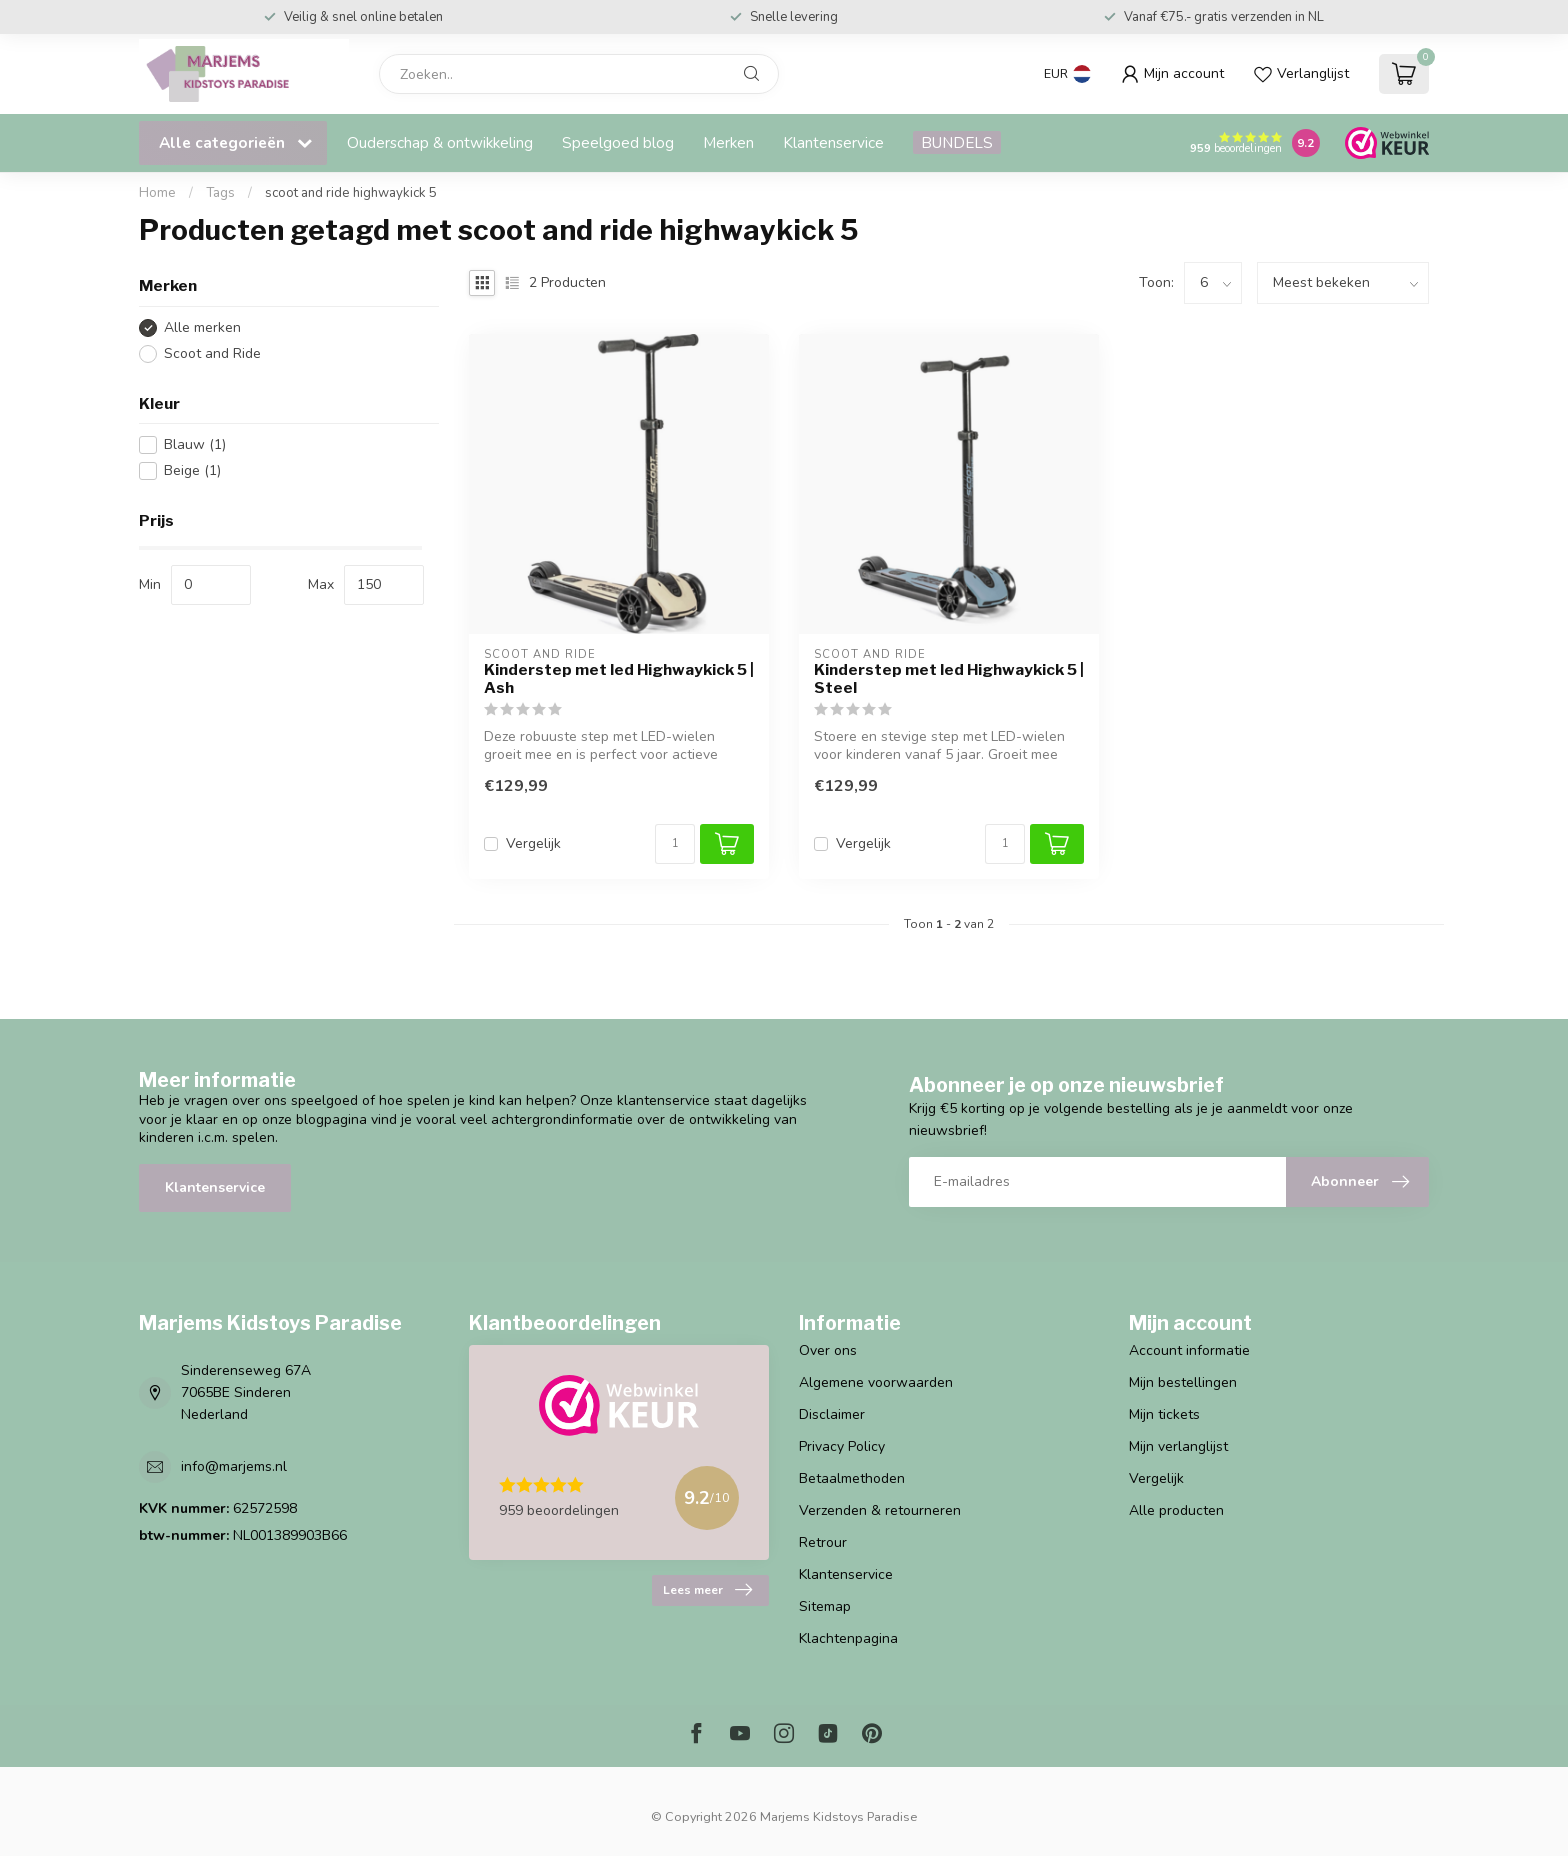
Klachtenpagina (848, 1638)
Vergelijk (533, 843)
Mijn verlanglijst (1178, 1446)
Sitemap (825, 1606)
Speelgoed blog (618, 142)
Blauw (195, 444)
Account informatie (1189, 1350)
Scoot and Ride (212, 353)
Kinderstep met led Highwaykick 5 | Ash (619, 679)
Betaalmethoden (852, 1478)
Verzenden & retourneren (880, 1510)
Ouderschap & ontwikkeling (440, 142)
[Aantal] (675, 844)
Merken (728, 142)
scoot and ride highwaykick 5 (351, 193)
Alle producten (1176, 1510)
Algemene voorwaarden (876, 1382)
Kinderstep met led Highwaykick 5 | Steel (949, 679)
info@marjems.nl (234, 1466)
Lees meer (707, 1590)
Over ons (828, 1350)
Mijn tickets (1164, 1414)
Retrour (823, 1542)
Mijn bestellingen (1183, 1382)
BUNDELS (957, 142)
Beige (192, 470)
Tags (220, 193)
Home (157, 193)
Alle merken (202, 327)
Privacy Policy (842, 1446)
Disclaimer (832, 1414)
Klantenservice (833, 142)
